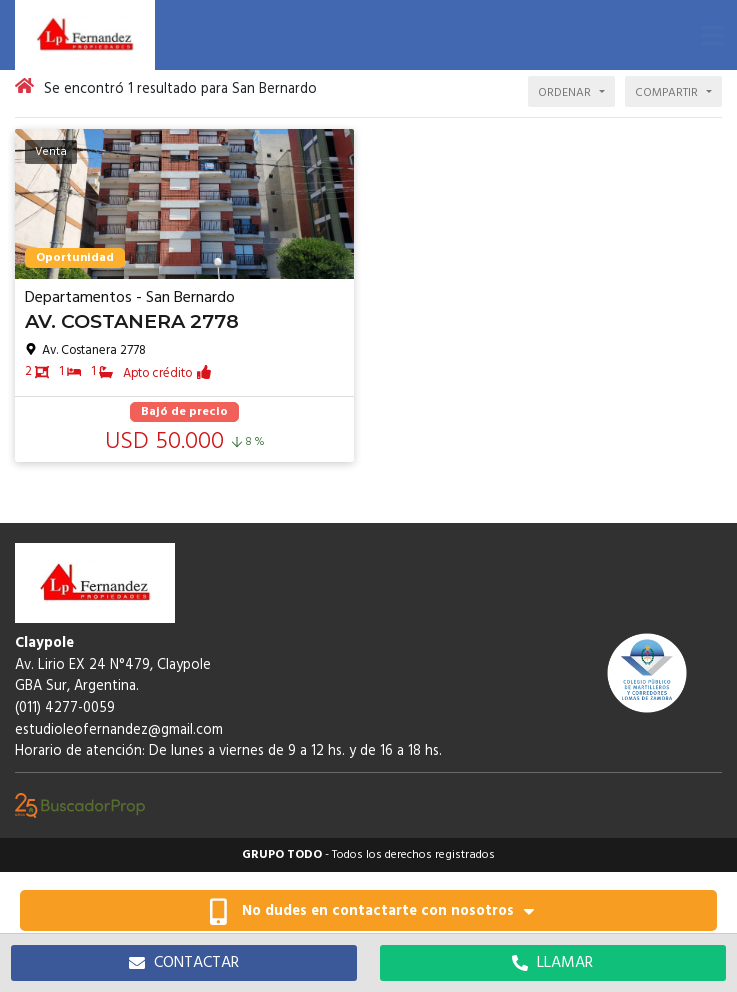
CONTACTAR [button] (184, 963)
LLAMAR (552, 963)
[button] (712, 35)
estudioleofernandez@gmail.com (119, 730)
